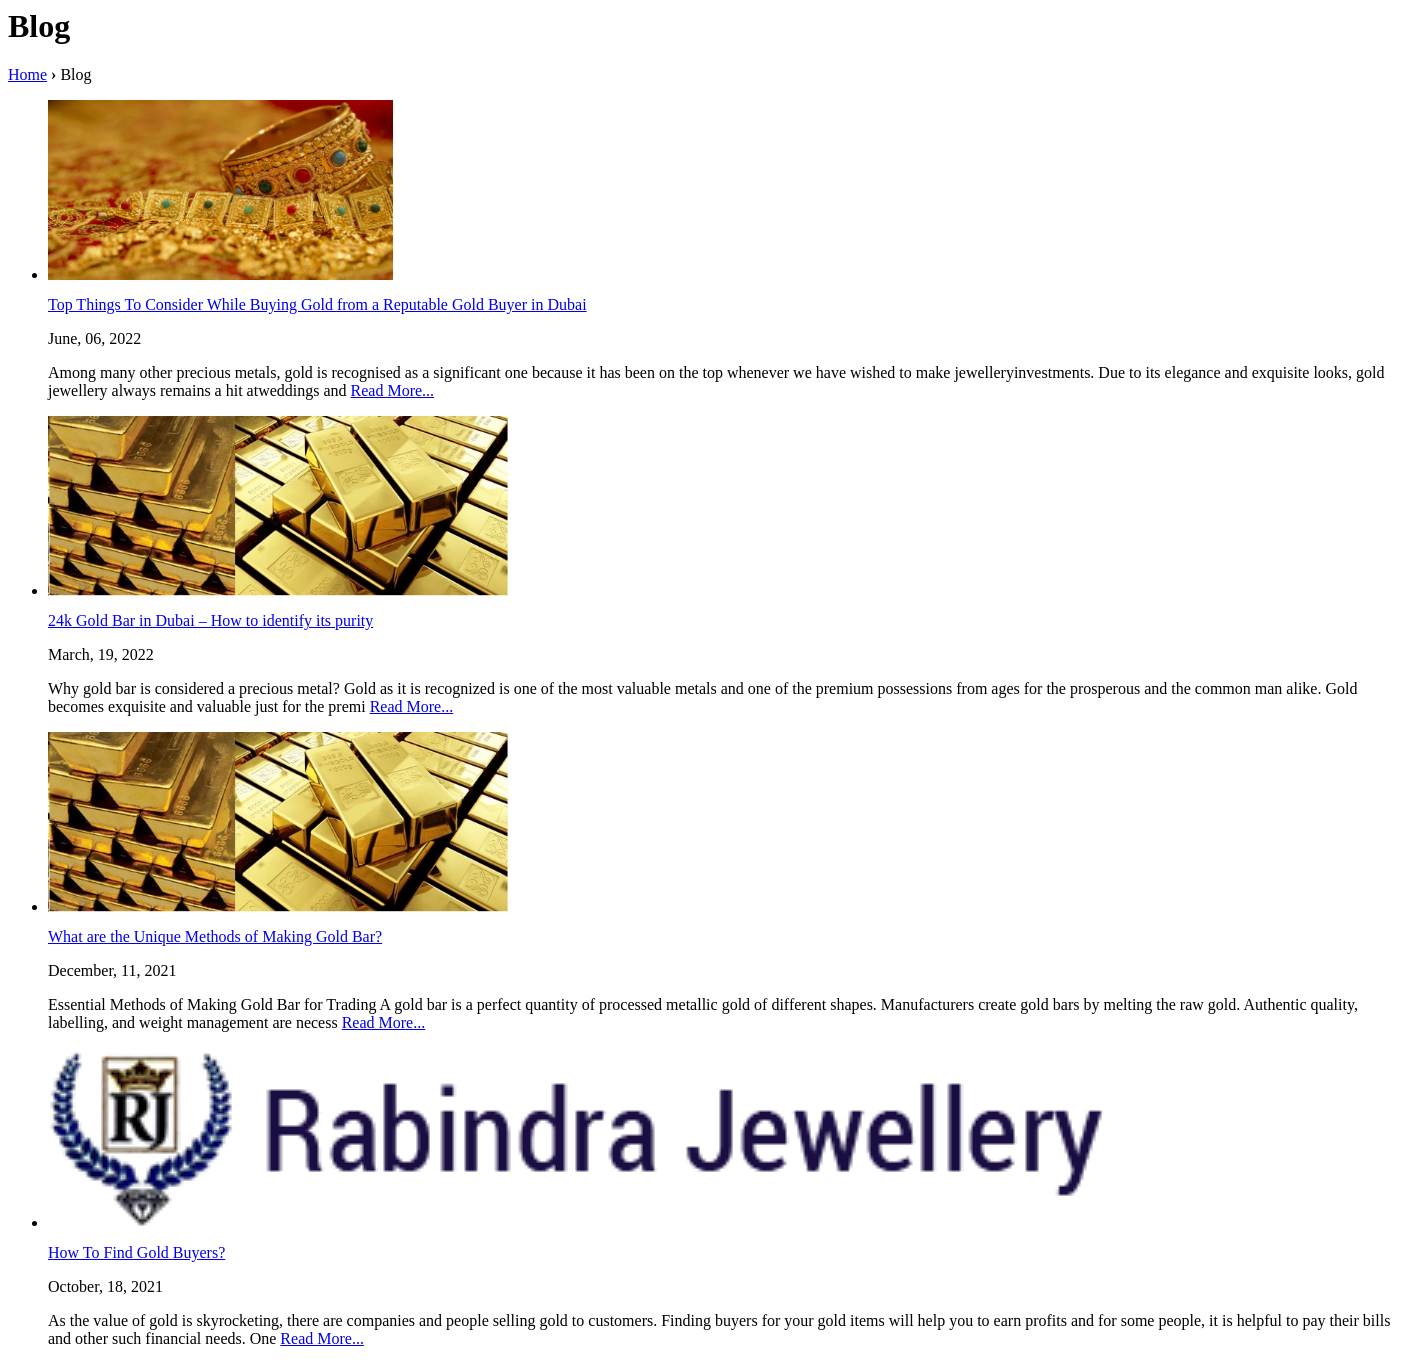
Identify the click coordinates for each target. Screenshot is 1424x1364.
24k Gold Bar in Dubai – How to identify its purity (210, 620)
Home (27, 74)
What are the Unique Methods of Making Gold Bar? (215, 936)
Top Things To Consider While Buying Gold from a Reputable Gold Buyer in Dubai (317, 304)
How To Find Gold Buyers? (136, 1252)
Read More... (393, 390)
